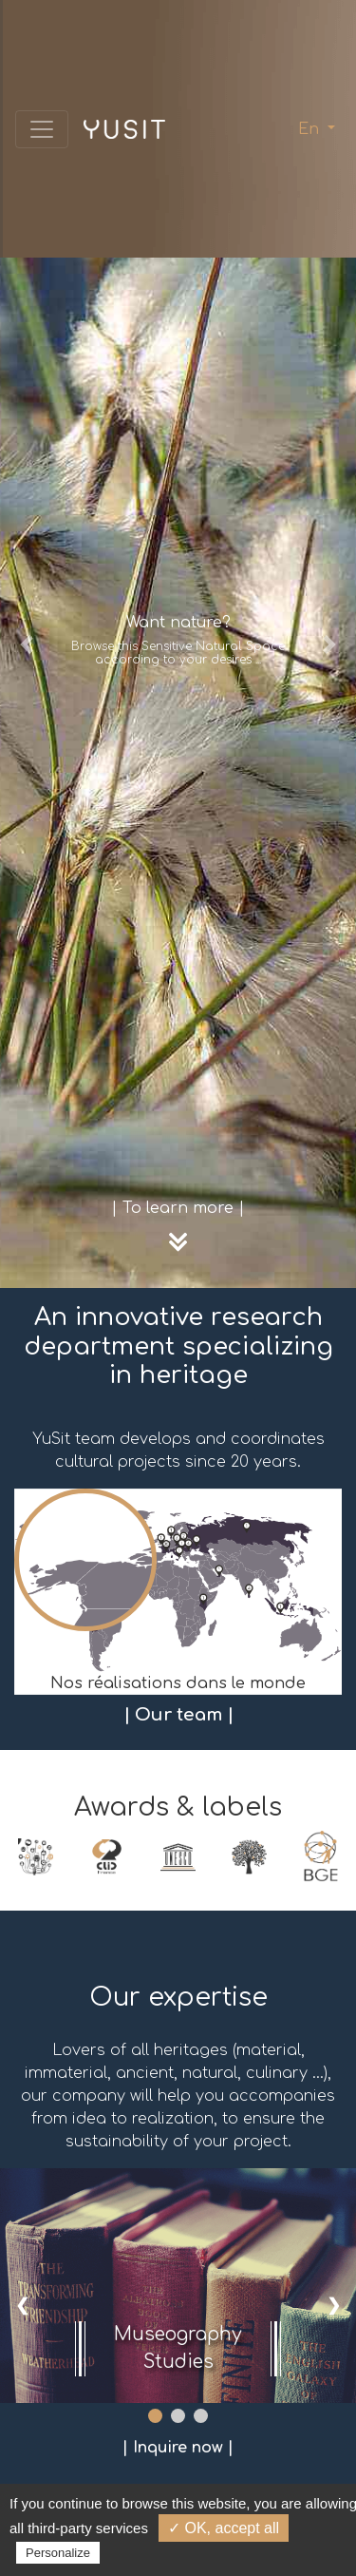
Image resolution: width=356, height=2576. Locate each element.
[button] (26, 644)
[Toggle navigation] (41, 129)
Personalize (58, 2553)
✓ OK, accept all (223, 2528)
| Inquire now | (178, 2447)
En (311, 129)
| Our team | (178, 1714)
